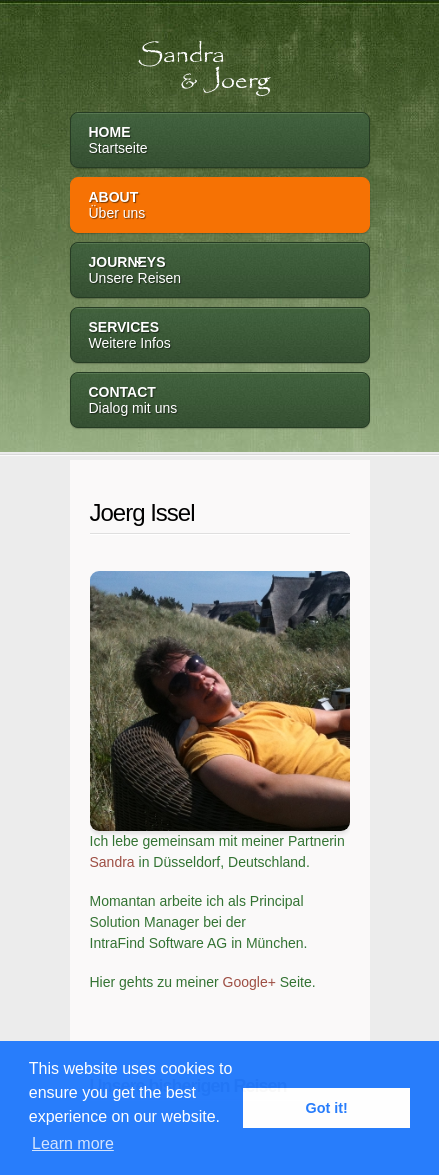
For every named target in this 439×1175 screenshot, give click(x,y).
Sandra (112, 862)
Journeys (220, 271)
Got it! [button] (327, 1108)
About (220, 206)
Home (220, 141)
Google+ (249, 982)
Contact (220, 401)
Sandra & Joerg (178, 59)
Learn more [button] (73, 1143)
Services (220, 336)
